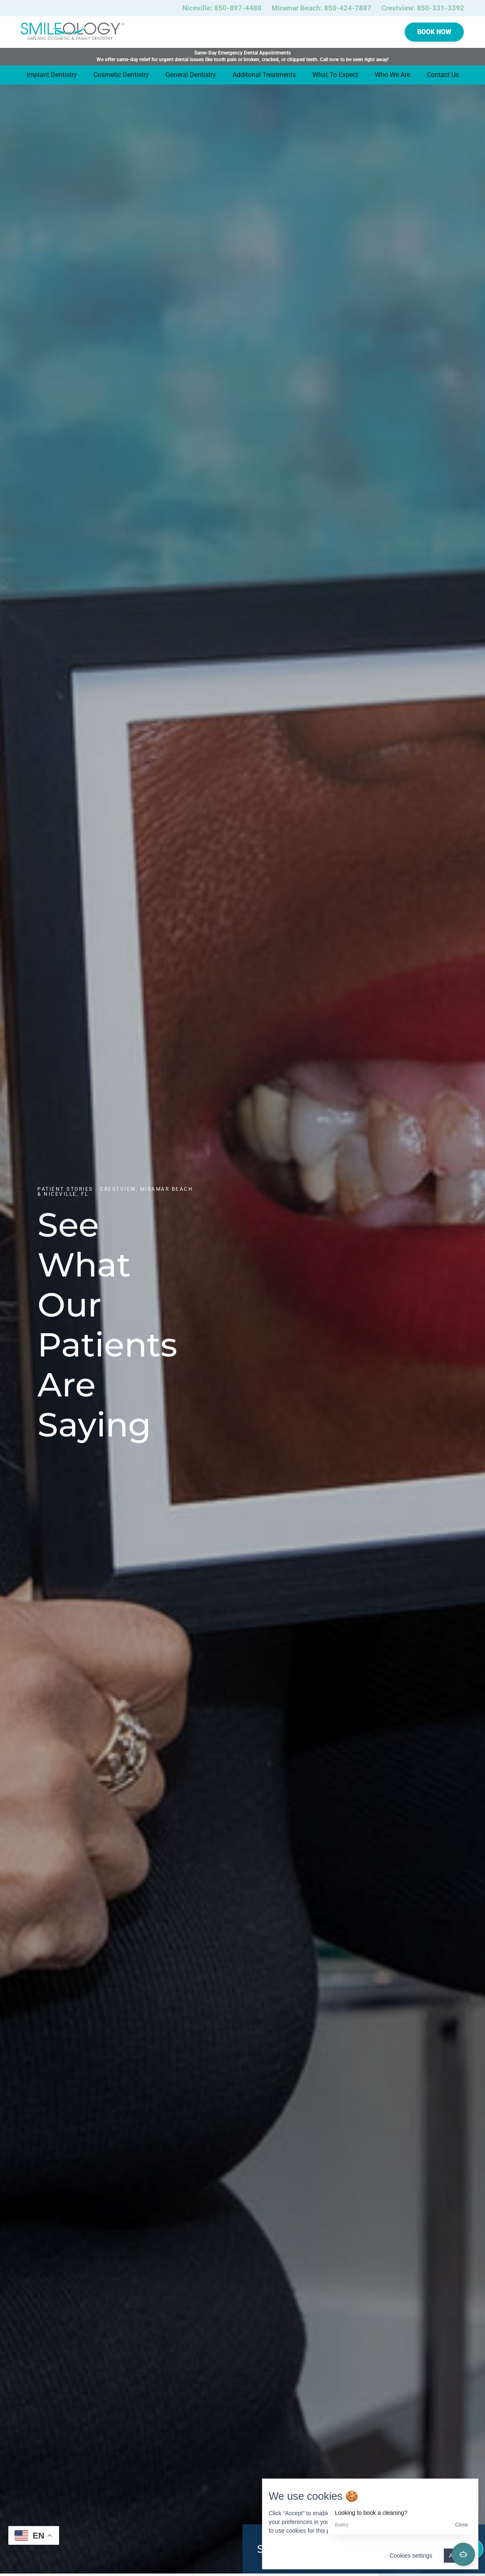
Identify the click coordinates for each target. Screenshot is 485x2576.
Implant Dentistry (52, 75)
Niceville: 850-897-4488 (222, 8)
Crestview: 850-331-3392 (422, 8)
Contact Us (443, 75)
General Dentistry (191, 75)
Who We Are (392, 75)
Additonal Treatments (264, 75)
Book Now (434, 32)
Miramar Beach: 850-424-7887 (321, 8)
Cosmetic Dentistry (121, 75)
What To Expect (335, 75)
